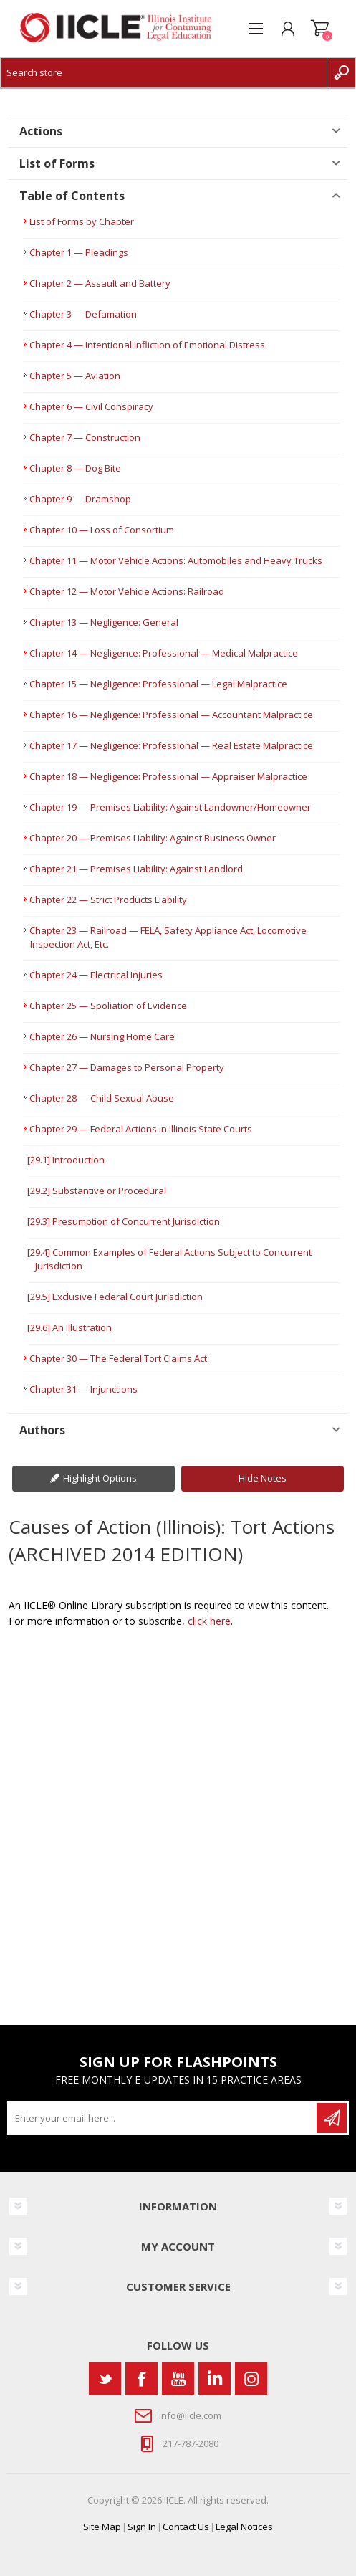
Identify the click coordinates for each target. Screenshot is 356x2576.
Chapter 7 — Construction (84, 437)
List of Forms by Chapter (81, 221)
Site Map (102, 2526)
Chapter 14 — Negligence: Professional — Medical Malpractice (163, 653)
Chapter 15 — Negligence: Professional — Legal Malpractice (158, 683)
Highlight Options (100, 1477)
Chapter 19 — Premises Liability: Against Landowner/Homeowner (170, 807)
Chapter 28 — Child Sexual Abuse (101, 1098)
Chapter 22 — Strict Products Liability (108, 899)
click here (209, 1621)
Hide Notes (263, 1477)
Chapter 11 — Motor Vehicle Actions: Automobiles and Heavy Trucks (175, 560)
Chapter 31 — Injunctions (83, 1389)
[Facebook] (141, 2378)
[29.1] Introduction (66, 1159)
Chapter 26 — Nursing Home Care (102, 1036)
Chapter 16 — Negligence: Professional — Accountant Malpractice (171, 714)
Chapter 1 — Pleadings (78, 252)
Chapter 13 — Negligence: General (103, 622)
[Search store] (164, 72)
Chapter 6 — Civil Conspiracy (91, 406)
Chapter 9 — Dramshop (80, 498)
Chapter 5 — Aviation (74, 375)
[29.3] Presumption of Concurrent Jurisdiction (123, 1221)
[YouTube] (178, 2378)
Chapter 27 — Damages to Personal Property (126, 1067)
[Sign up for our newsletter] (163, 2118)
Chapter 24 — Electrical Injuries (96, 974)
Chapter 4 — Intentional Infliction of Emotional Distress (147, 344)
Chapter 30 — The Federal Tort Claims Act (118, 1358)
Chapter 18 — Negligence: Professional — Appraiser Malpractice (168, 776)
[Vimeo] (214, 2378)
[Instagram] (251, 2378)
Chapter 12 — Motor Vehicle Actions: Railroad (126, 591)
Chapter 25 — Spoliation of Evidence (108, 1005)
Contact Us (186, 2526)
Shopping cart (320, 28)
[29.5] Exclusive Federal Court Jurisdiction (115, 1296)
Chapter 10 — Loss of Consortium (101, 529)
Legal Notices (244, 2526)
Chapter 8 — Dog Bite (75, 468)
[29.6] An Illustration (69, 1327)
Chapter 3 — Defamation (83, 313)
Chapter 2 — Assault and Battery (99, 283)
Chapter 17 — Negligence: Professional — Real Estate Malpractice (171, 745)
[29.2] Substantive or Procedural (96, 1190)
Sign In (142, 2526)
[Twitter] (105, 2378)
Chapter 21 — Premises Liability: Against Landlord (136, 868)
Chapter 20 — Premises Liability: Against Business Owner (152, 837)
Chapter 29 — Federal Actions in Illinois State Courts (140, 1128)
